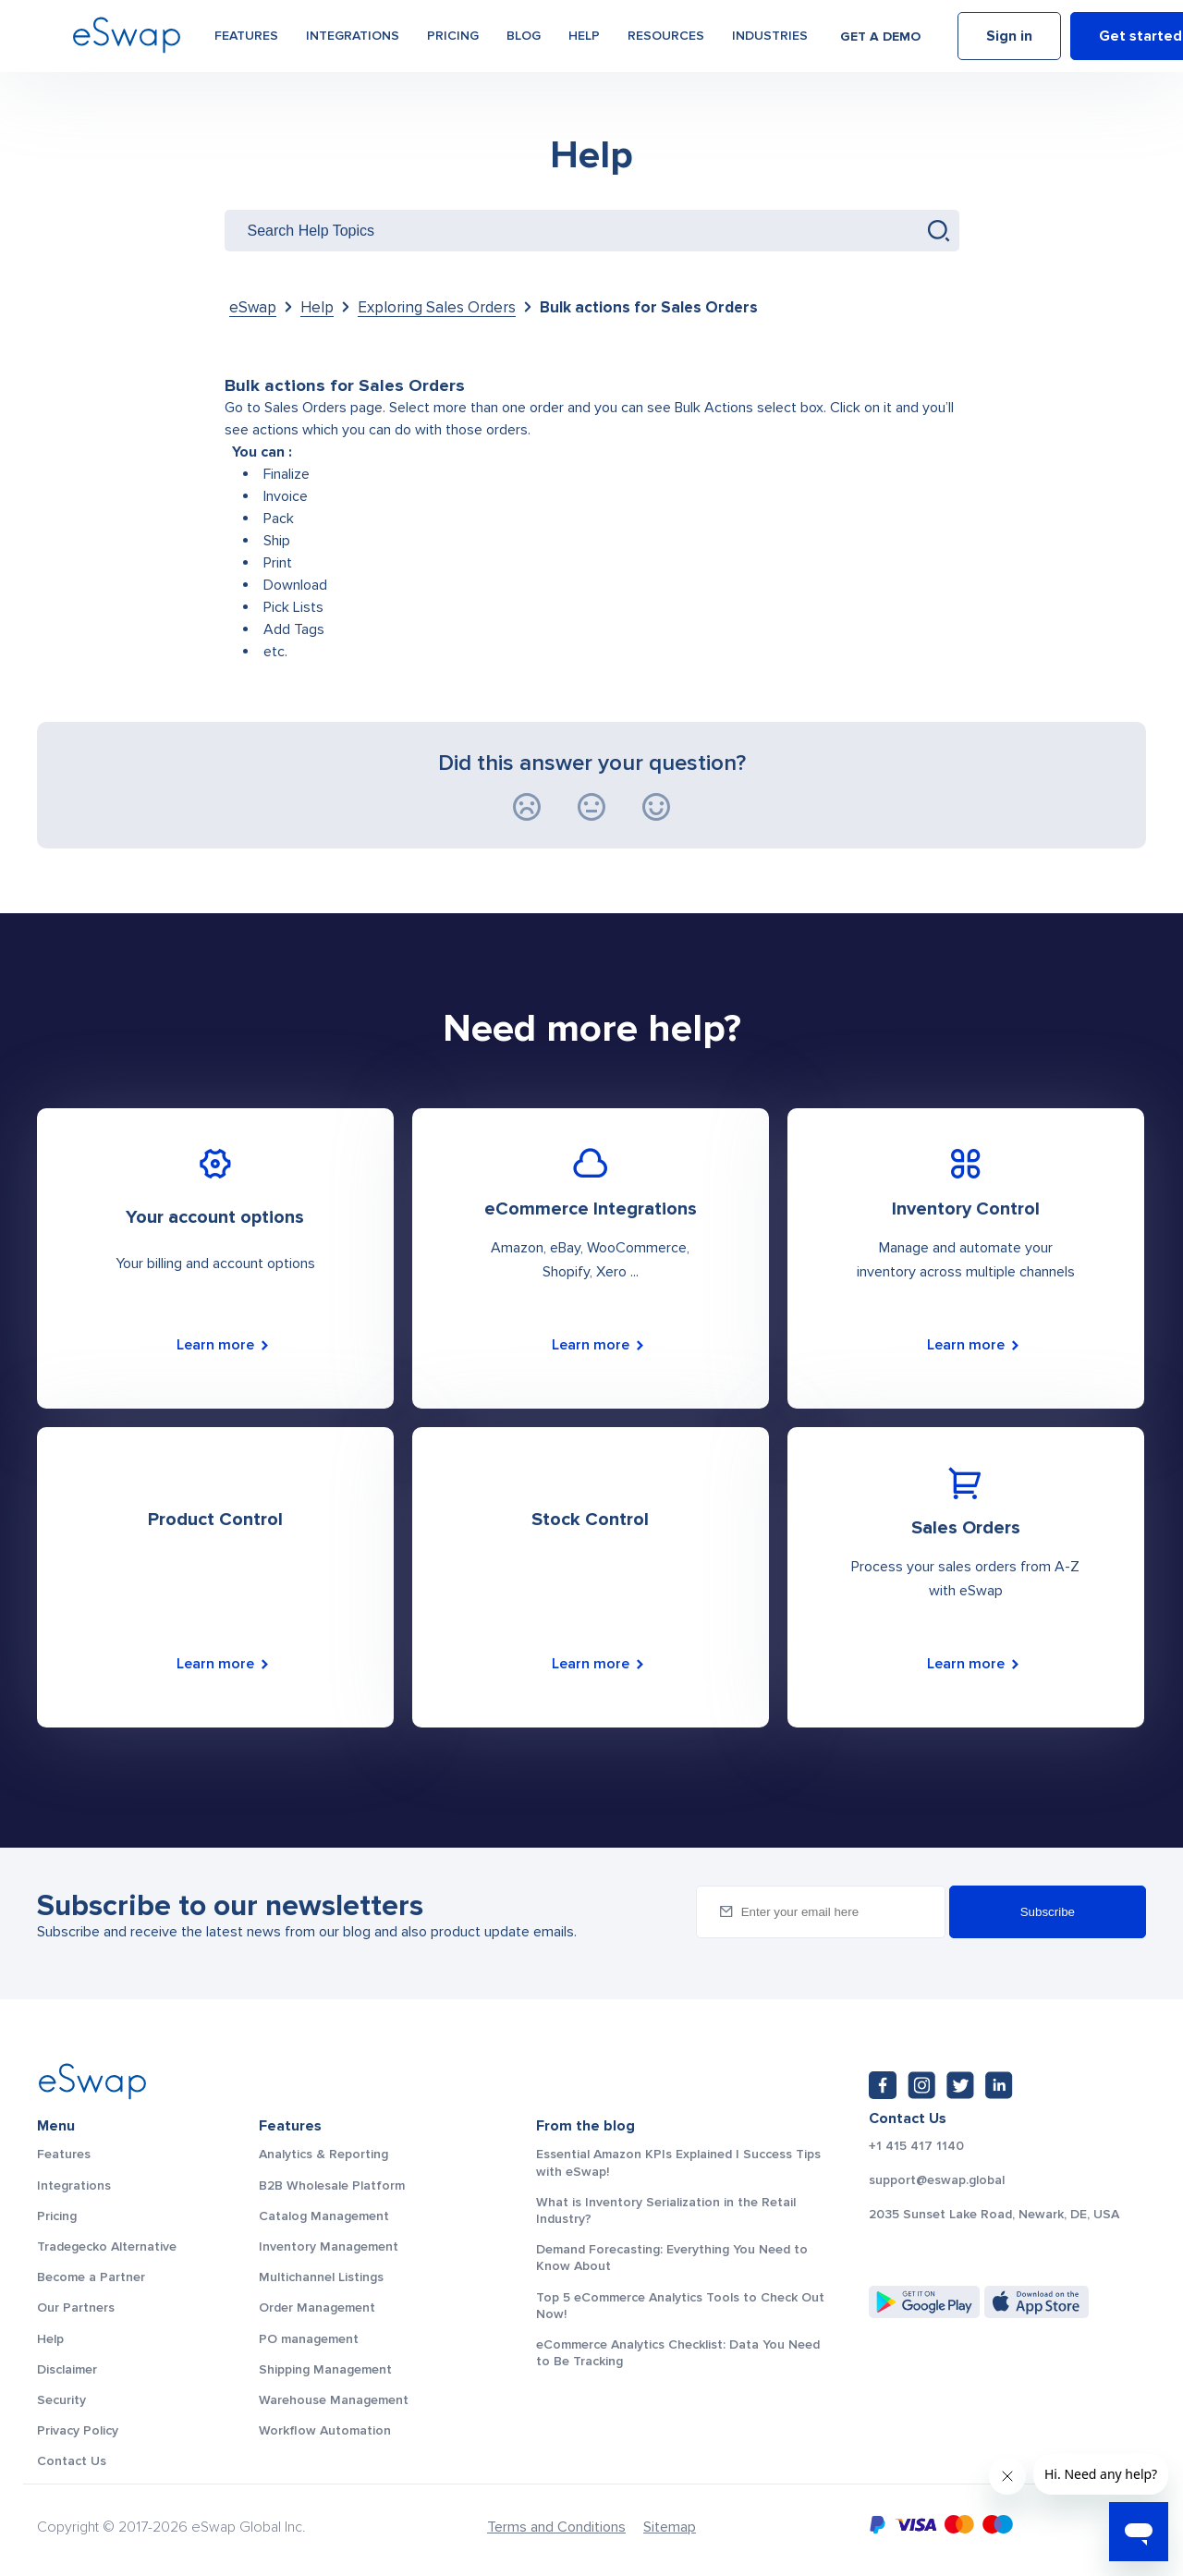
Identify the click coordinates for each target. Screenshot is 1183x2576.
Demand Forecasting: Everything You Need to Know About (672, 2257)
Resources (666, 38)
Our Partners (76, 2307)
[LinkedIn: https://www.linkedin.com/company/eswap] (999, 2085)
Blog (523, 38)
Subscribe (1047, 1912)
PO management (309, 2339)
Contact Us (71, 2461)
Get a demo (880, 39)
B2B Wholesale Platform (332, 2185)
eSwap (252, 307)
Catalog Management (324, 2216)
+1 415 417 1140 (916, 2146)
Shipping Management (325, 2369)
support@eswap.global (937, 2180)
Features (246, 38)
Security (61, 2400)
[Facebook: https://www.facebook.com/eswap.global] (882, 2085)
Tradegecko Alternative (107, 2246)
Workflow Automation (325, 2430)
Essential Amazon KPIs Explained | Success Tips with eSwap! (678, 2162)
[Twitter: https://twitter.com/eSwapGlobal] (960, 2085)
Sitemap (669, 2527)
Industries (770, 38)
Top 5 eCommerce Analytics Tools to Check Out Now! (680, 2305)
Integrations (352, 38)
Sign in (1009, 40)
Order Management (317, 2307)
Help (584, 38)
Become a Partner (91, 2277)
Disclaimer (67, 2369)
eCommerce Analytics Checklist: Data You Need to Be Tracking (678, 2353)
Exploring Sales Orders (437, 307)
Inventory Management (328, 2246)
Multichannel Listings (321, 2277)
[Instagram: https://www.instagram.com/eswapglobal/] (921, 2085)
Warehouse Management (334, 2400)
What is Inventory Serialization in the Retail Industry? (666, 2210)
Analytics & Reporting (323, 2154)
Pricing (453, 38)
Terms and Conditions (556, 2527)
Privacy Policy (77, 2430)
